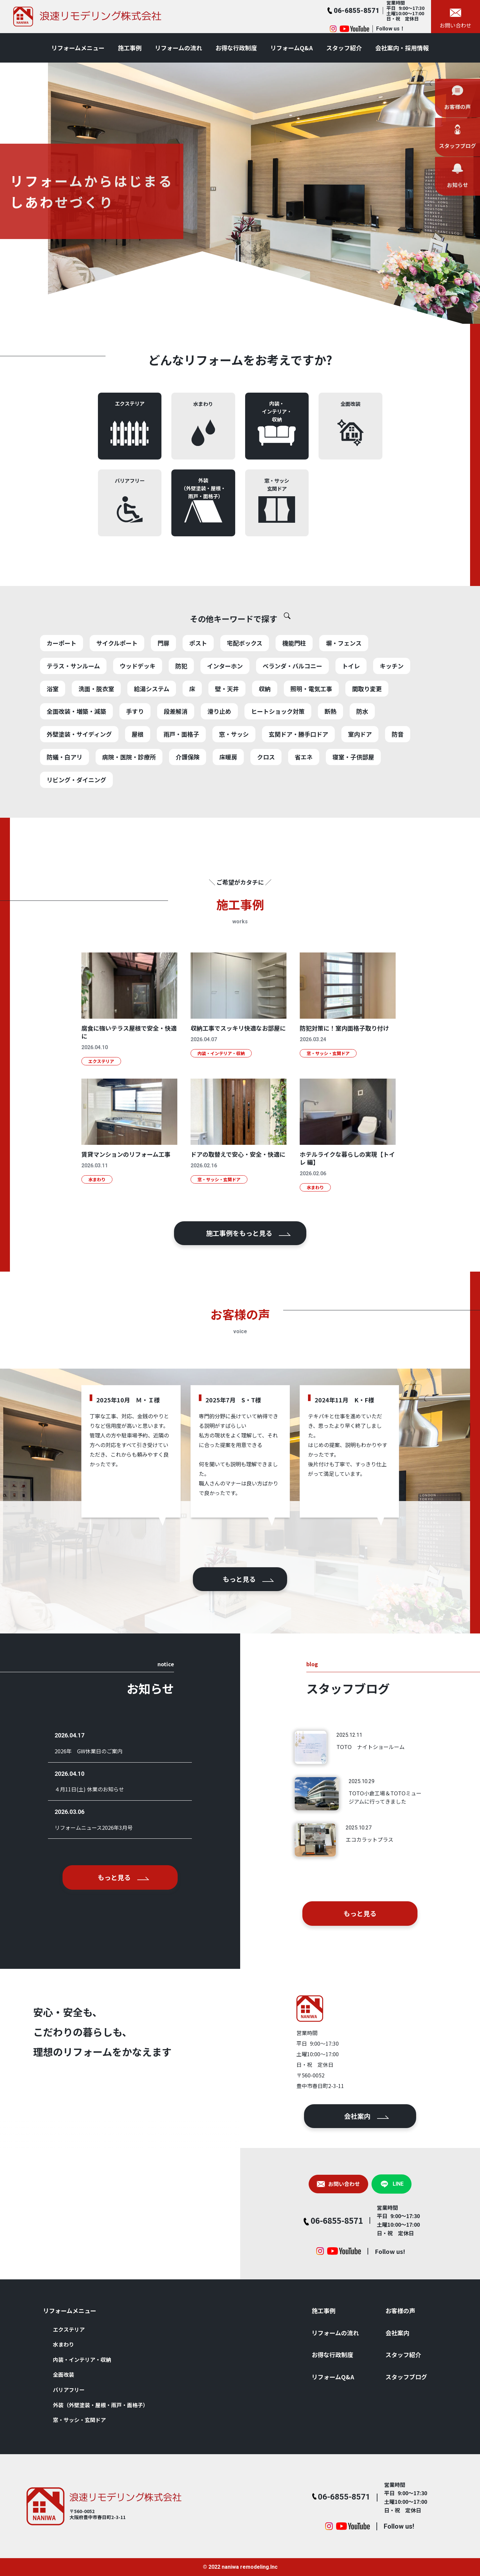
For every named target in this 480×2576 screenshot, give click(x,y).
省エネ (304, 789)
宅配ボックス (244, 675)
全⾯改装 (63, 2374)
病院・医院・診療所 (129, 789)
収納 (265, 720)
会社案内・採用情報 (402, 47)
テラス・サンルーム (73, 698)
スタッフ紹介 (344, 47)
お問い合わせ (306, 2184)
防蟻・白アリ (64, 789)
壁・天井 (227, 720)
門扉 (163, 675)
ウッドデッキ (137, 698)
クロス (266, 789)
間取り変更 (367, 720)
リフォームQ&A (291, 47)
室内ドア (360, 766)
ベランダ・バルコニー (292, 698)
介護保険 (187, 789)
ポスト (198, 675)
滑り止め (219, 743)
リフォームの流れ (178, 47)
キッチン (392, 698)
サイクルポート (117, 675)
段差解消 (176, 743)
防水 (362, 743)
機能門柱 (294, 675)
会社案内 (334, 2116)
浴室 (53, 720)
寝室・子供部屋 (353, 789)
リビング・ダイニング (76, 811)
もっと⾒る (248, 1579)
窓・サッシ (234, 766)
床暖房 (228, 789)
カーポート (61, 675)
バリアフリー (69, 2390)
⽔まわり (63, 2344)
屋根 (138, 766)
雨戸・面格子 (181, 766)
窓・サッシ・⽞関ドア (79, 2420)
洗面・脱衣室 (96, 720)
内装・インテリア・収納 (82, 2359)
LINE (359, 2184)
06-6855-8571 (304, 2220)
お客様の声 (400, 2310)
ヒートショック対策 (278, 743)
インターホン (225, 698)
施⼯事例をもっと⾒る (248, 1233)
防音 (398, 766)
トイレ (351, 698)
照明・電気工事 (311, 720)
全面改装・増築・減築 (76, 743)
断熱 (330, 743)
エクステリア (69, 2329)
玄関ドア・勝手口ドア (298, 766)
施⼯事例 (130, 47)
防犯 (181, 698)
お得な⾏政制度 (236, 47)
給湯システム (151, 720)
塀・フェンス (344, 675)
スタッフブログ (406, 2376)
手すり (135, 743)
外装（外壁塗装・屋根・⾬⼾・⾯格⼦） (100, 2405)
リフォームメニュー (78, 47)
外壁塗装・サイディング (79, 766)
